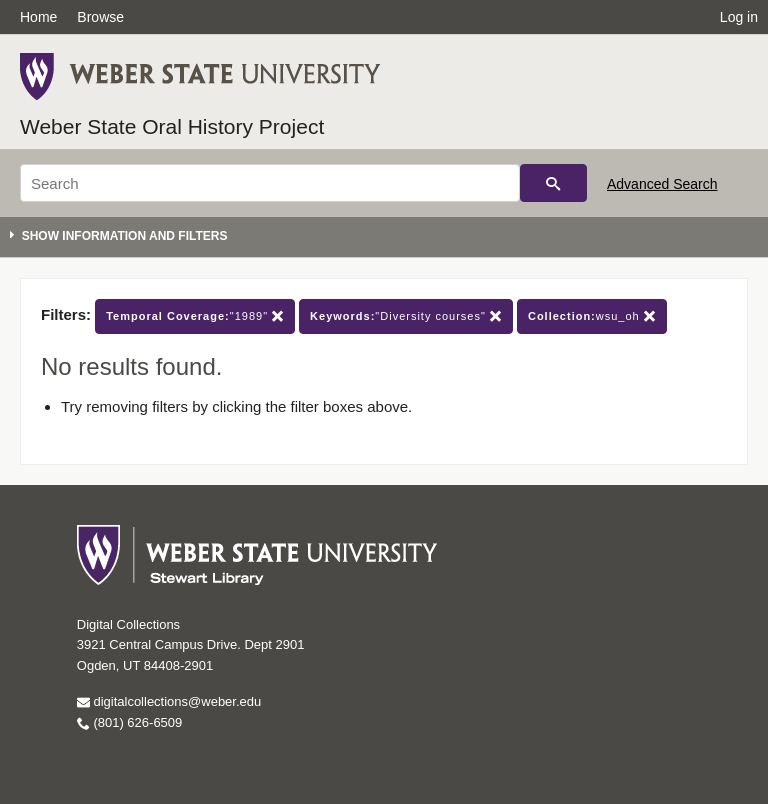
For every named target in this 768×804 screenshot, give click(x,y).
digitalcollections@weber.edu (169, 701)
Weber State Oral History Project (172, 126)
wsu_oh (592, 316)
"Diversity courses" (406, 316)
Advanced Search (662, 184)
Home (38, 17)
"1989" (195, 316)
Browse (100, 17)
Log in (739, 17)
